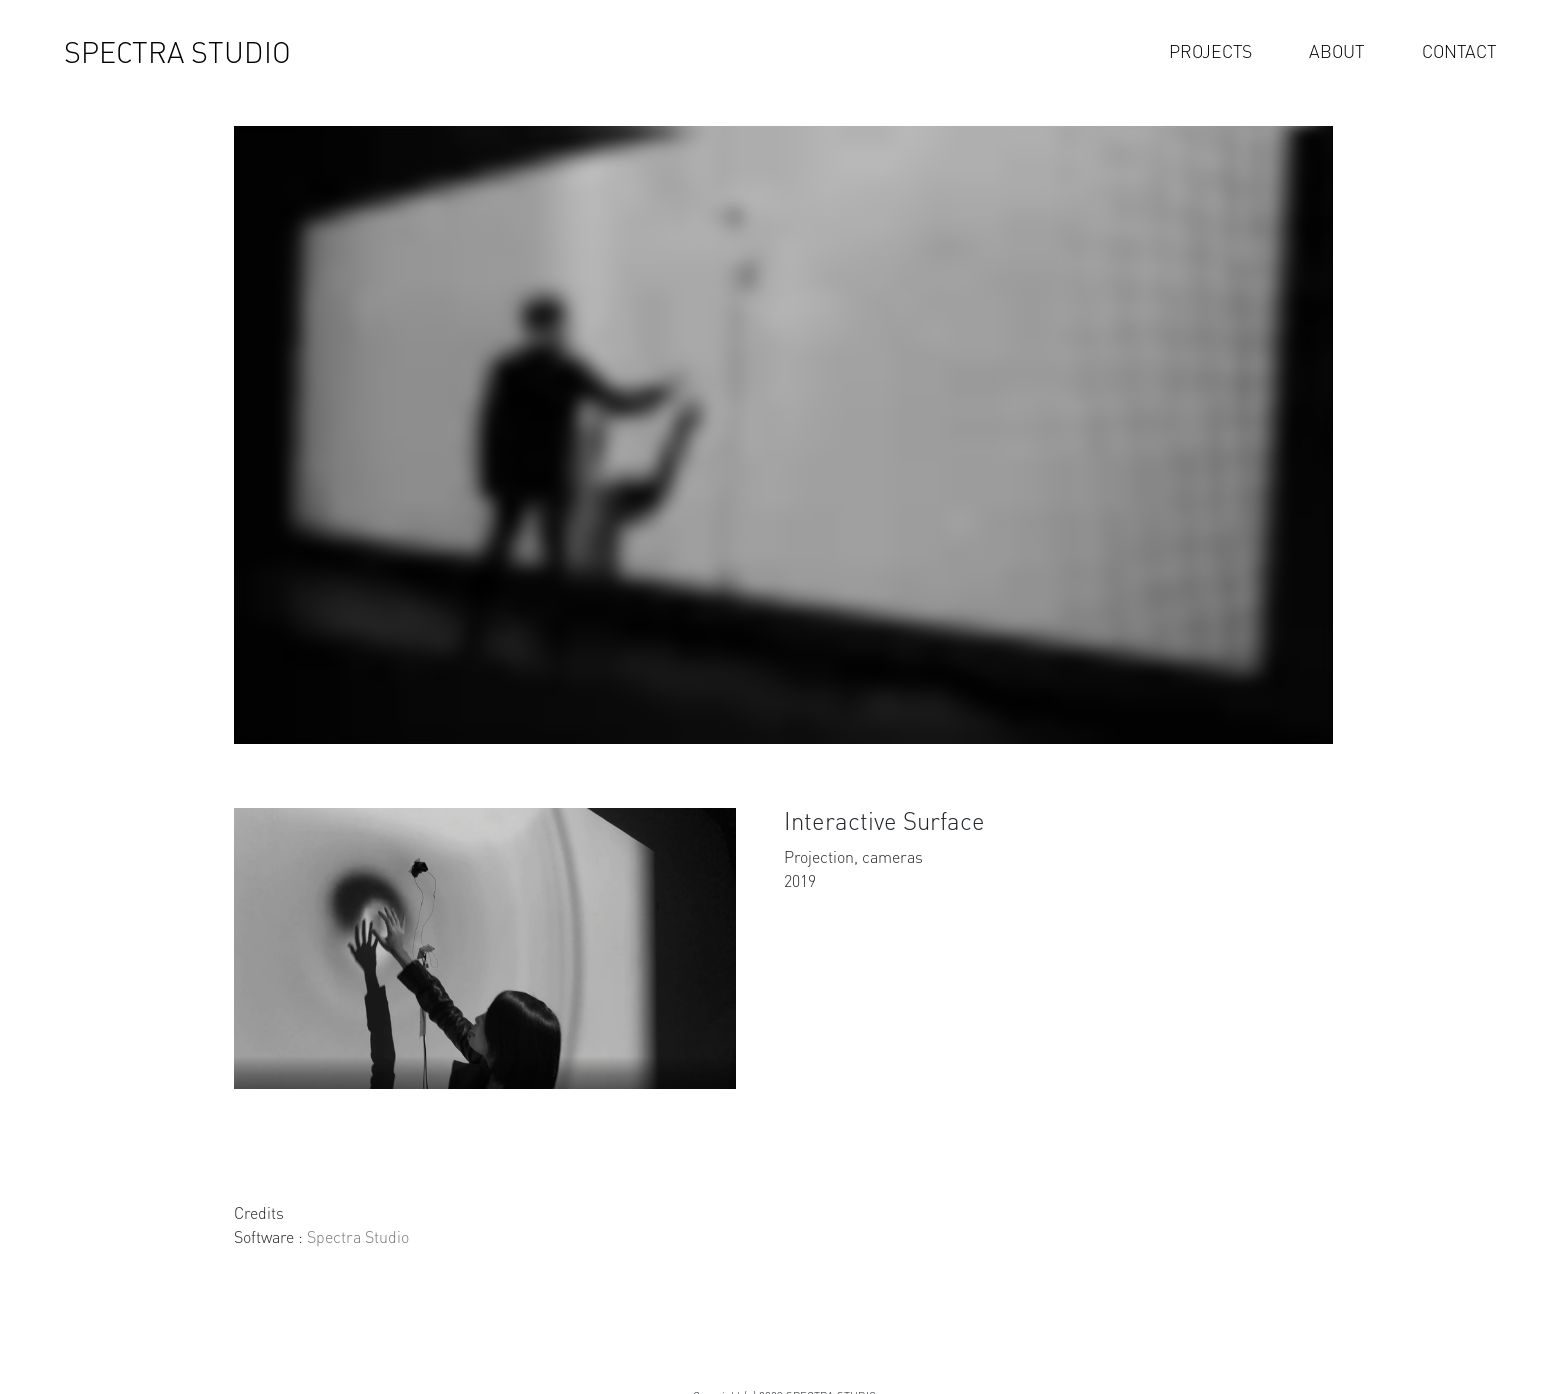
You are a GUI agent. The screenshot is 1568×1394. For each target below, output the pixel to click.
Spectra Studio (358, 1237)
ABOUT (1336, 51)
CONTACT (1459, 51)
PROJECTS (1210, 51)
